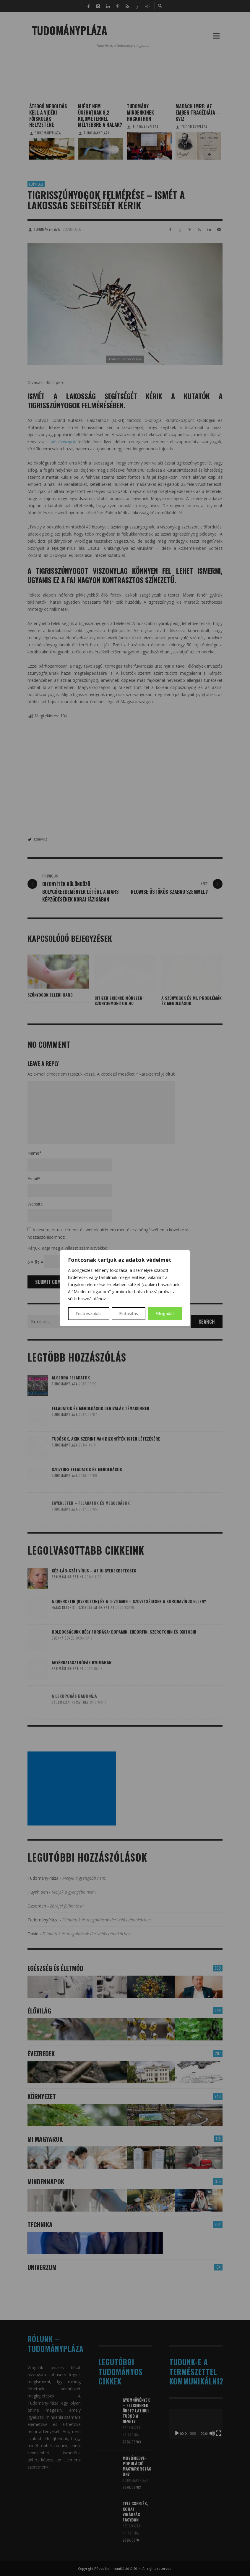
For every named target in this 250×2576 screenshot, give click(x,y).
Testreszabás (88, 1313)
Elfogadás (165, 1313)
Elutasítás (128, 1313)
